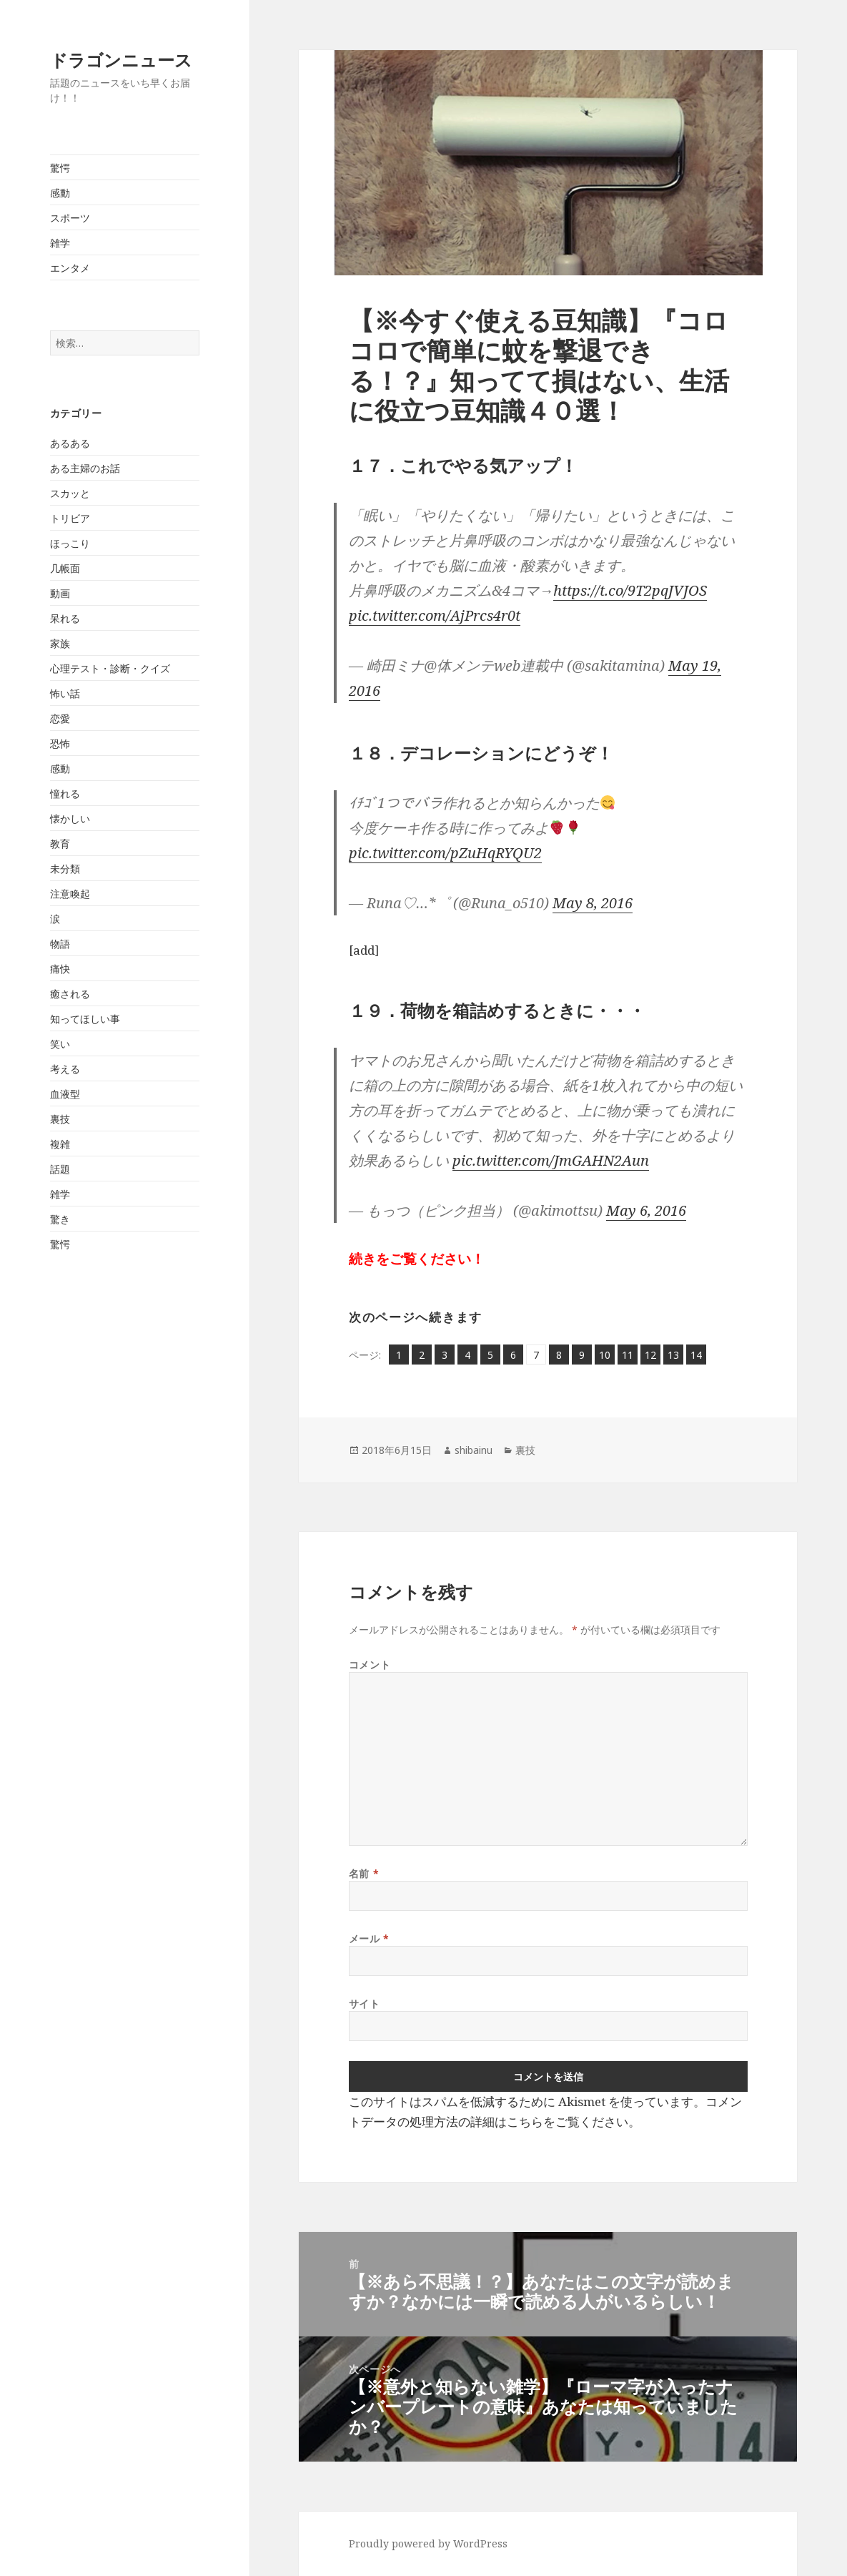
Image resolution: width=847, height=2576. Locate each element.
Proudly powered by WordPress (428, 2543)
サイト (364, 2003)
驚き (60, 1219)
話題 (60, 1169)
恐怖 (60, 743)
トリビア (70, 518)
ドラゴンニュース (121, 60)
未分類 (65, 868)
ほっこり (70, 543)
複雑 (60, 1144)
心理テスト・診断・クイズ (110, 668)
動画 (60, 593)
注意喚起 (70, 893)
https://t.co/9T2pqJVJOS (630, 590)
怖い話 (65, 693)
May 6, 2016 (646, 1210)
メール (369, 1938)
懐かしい (70, 818)
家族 (60, 643)
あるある (70, 443)
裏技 (60, 1119)
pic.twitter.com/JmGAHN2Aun (550, 1160)
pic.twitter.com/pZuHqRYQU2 (445, 852)
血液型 (65, 1094)
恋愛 (60, 718)
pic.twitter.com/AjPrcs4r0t (434, 615)
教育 (60, 843)
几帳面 (65, 568)
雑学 (60, 243)
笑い (60, 1044)
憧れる (65, 793)
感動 (60, 193)
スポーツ (70, 218)
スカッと (70, 493)
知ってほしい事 (85, 1019)
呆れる (65, 618)
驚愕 (60, 167)
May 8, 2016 (593, 903)
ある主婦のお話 (85, 468)
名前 (364, 1873)
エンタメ (70, 268)
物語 (60, 943)
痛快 (60, 968)
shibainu (473, 1450)
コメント (369, 1664)
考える (65, 1069)
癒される (70, 994)
